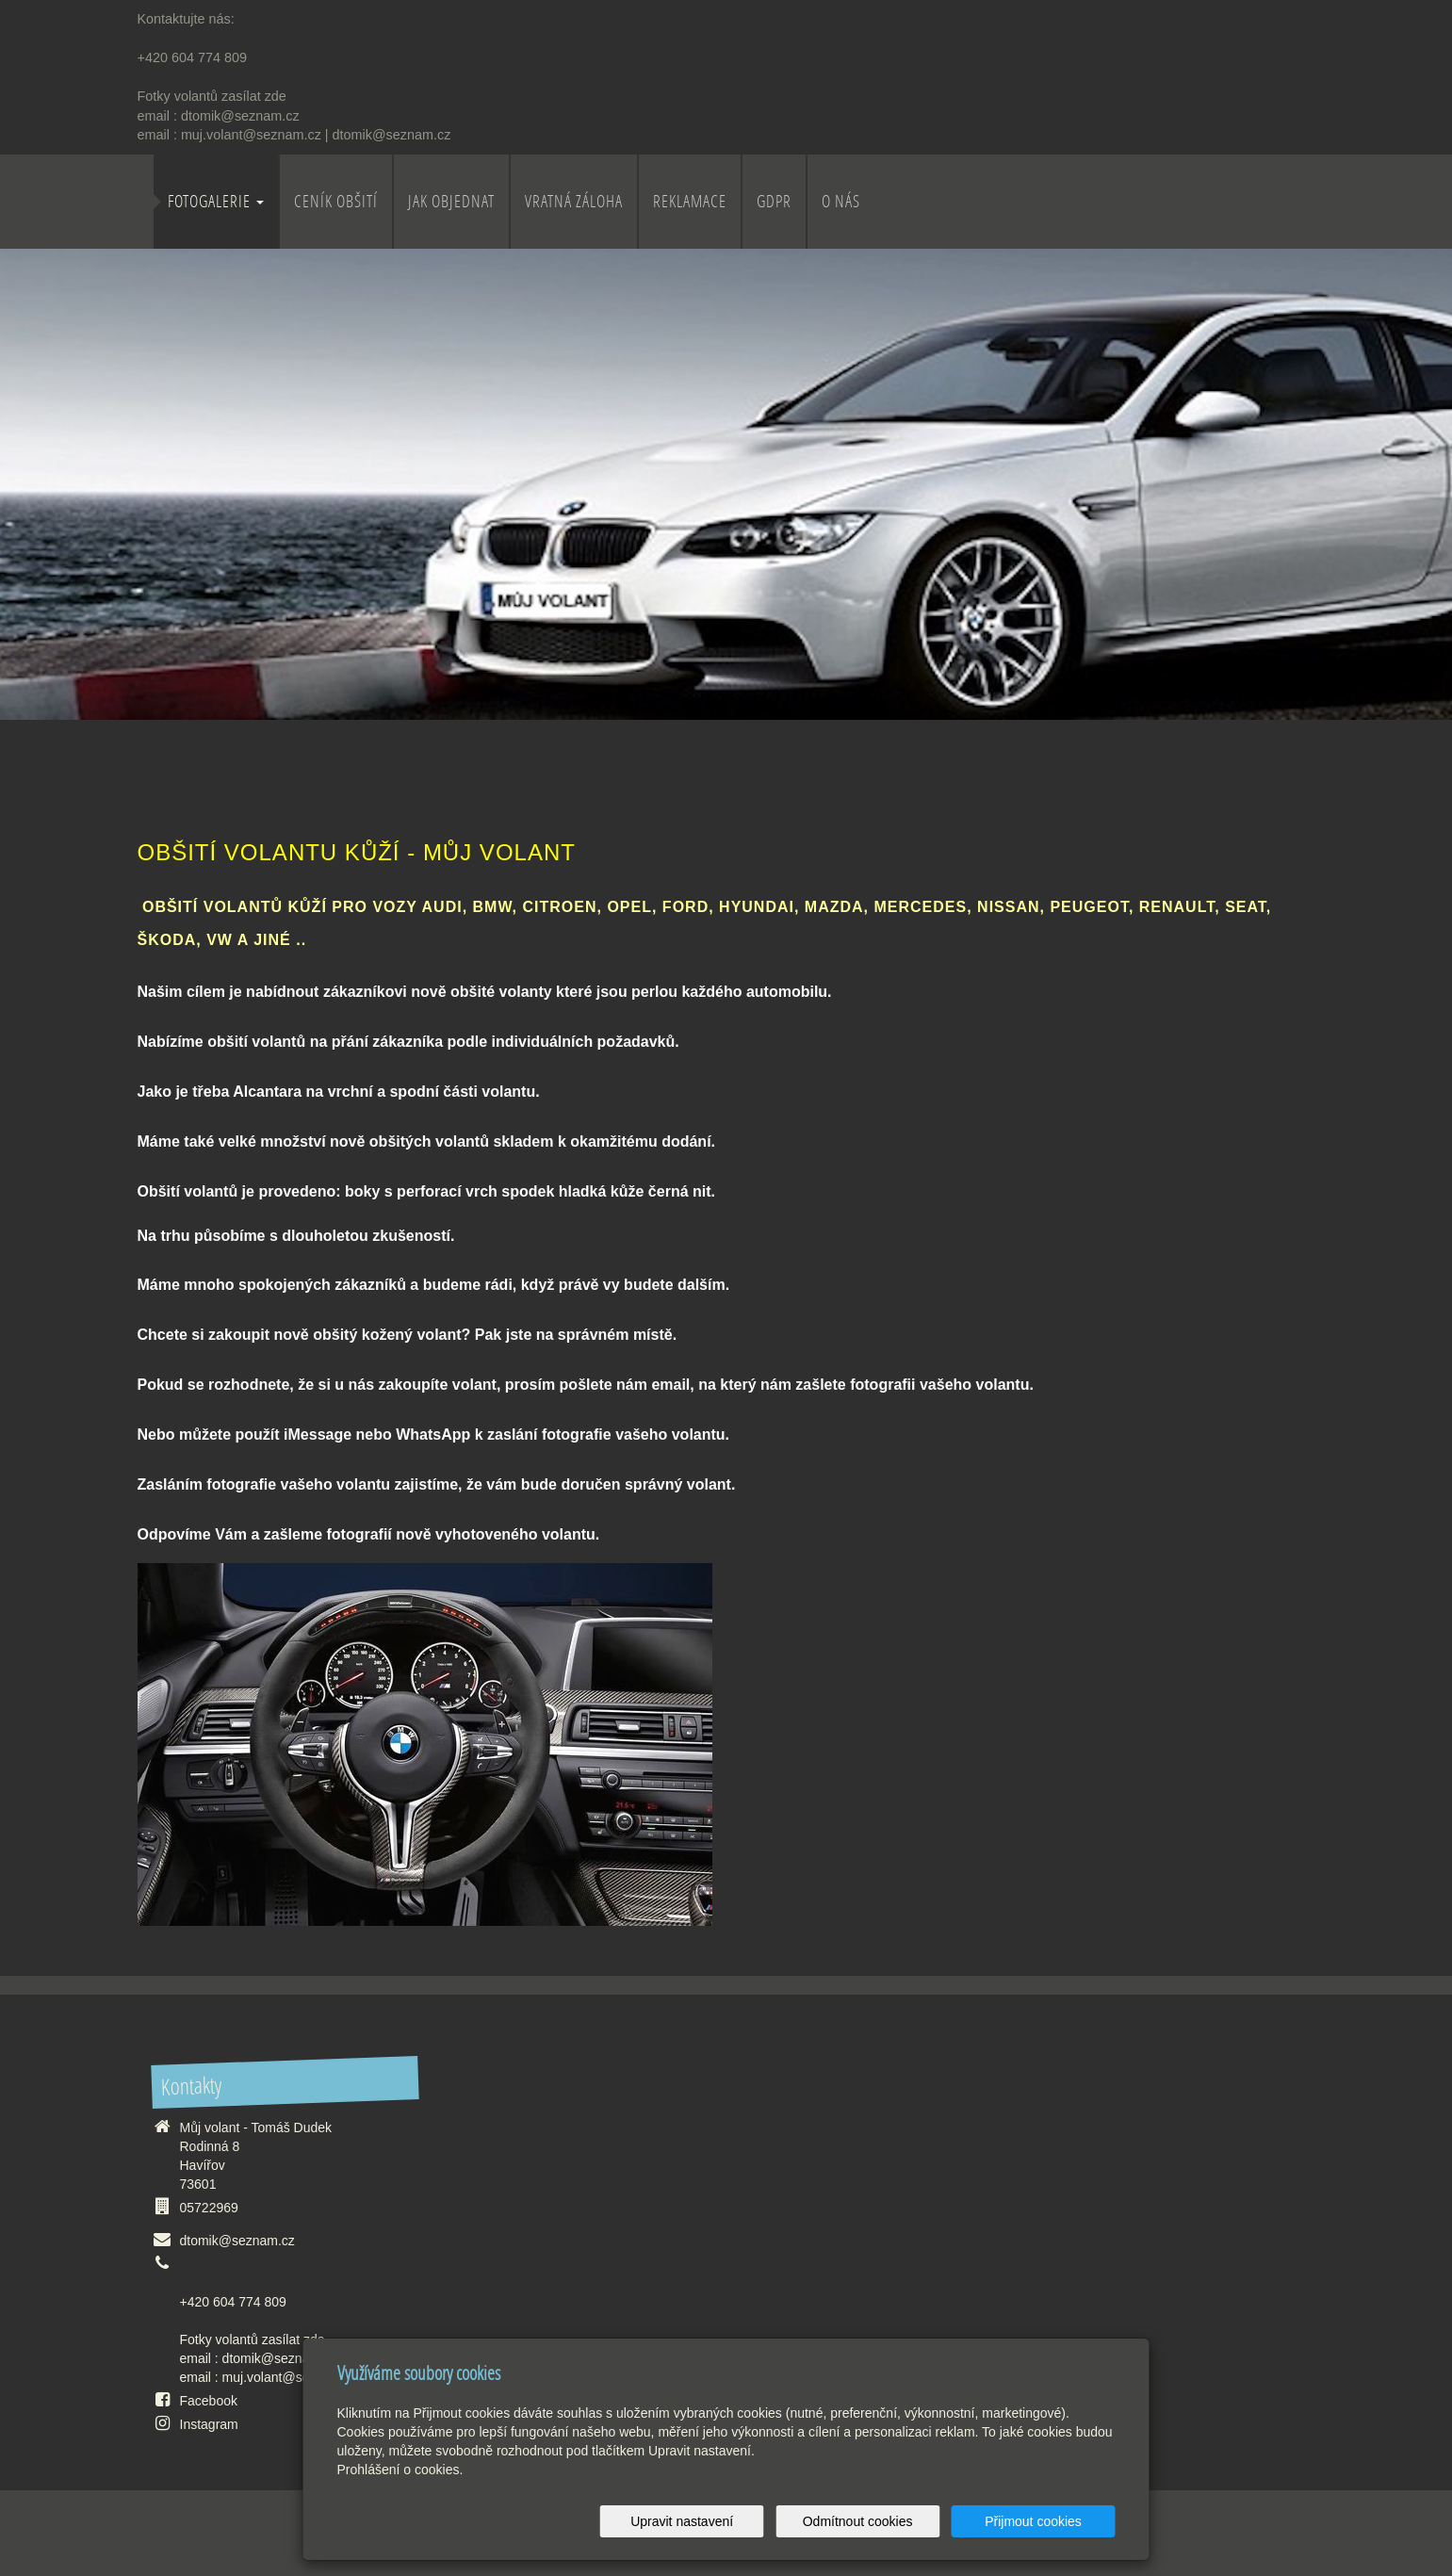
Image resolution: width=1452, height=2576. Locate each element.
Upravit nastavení (731, 2521)
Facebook (208, 2400)
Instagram (209, 2424)
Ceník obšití (336, 201)
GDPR (774, 201)
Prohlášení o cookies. (400, 2469)
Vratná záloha (574, 201)
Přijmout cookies (1043, 2521)
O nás (841, 201)
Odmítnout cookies (887, 2521)
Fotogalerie (216, 201)
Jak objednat (451, 201)
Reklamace (689, 201)
